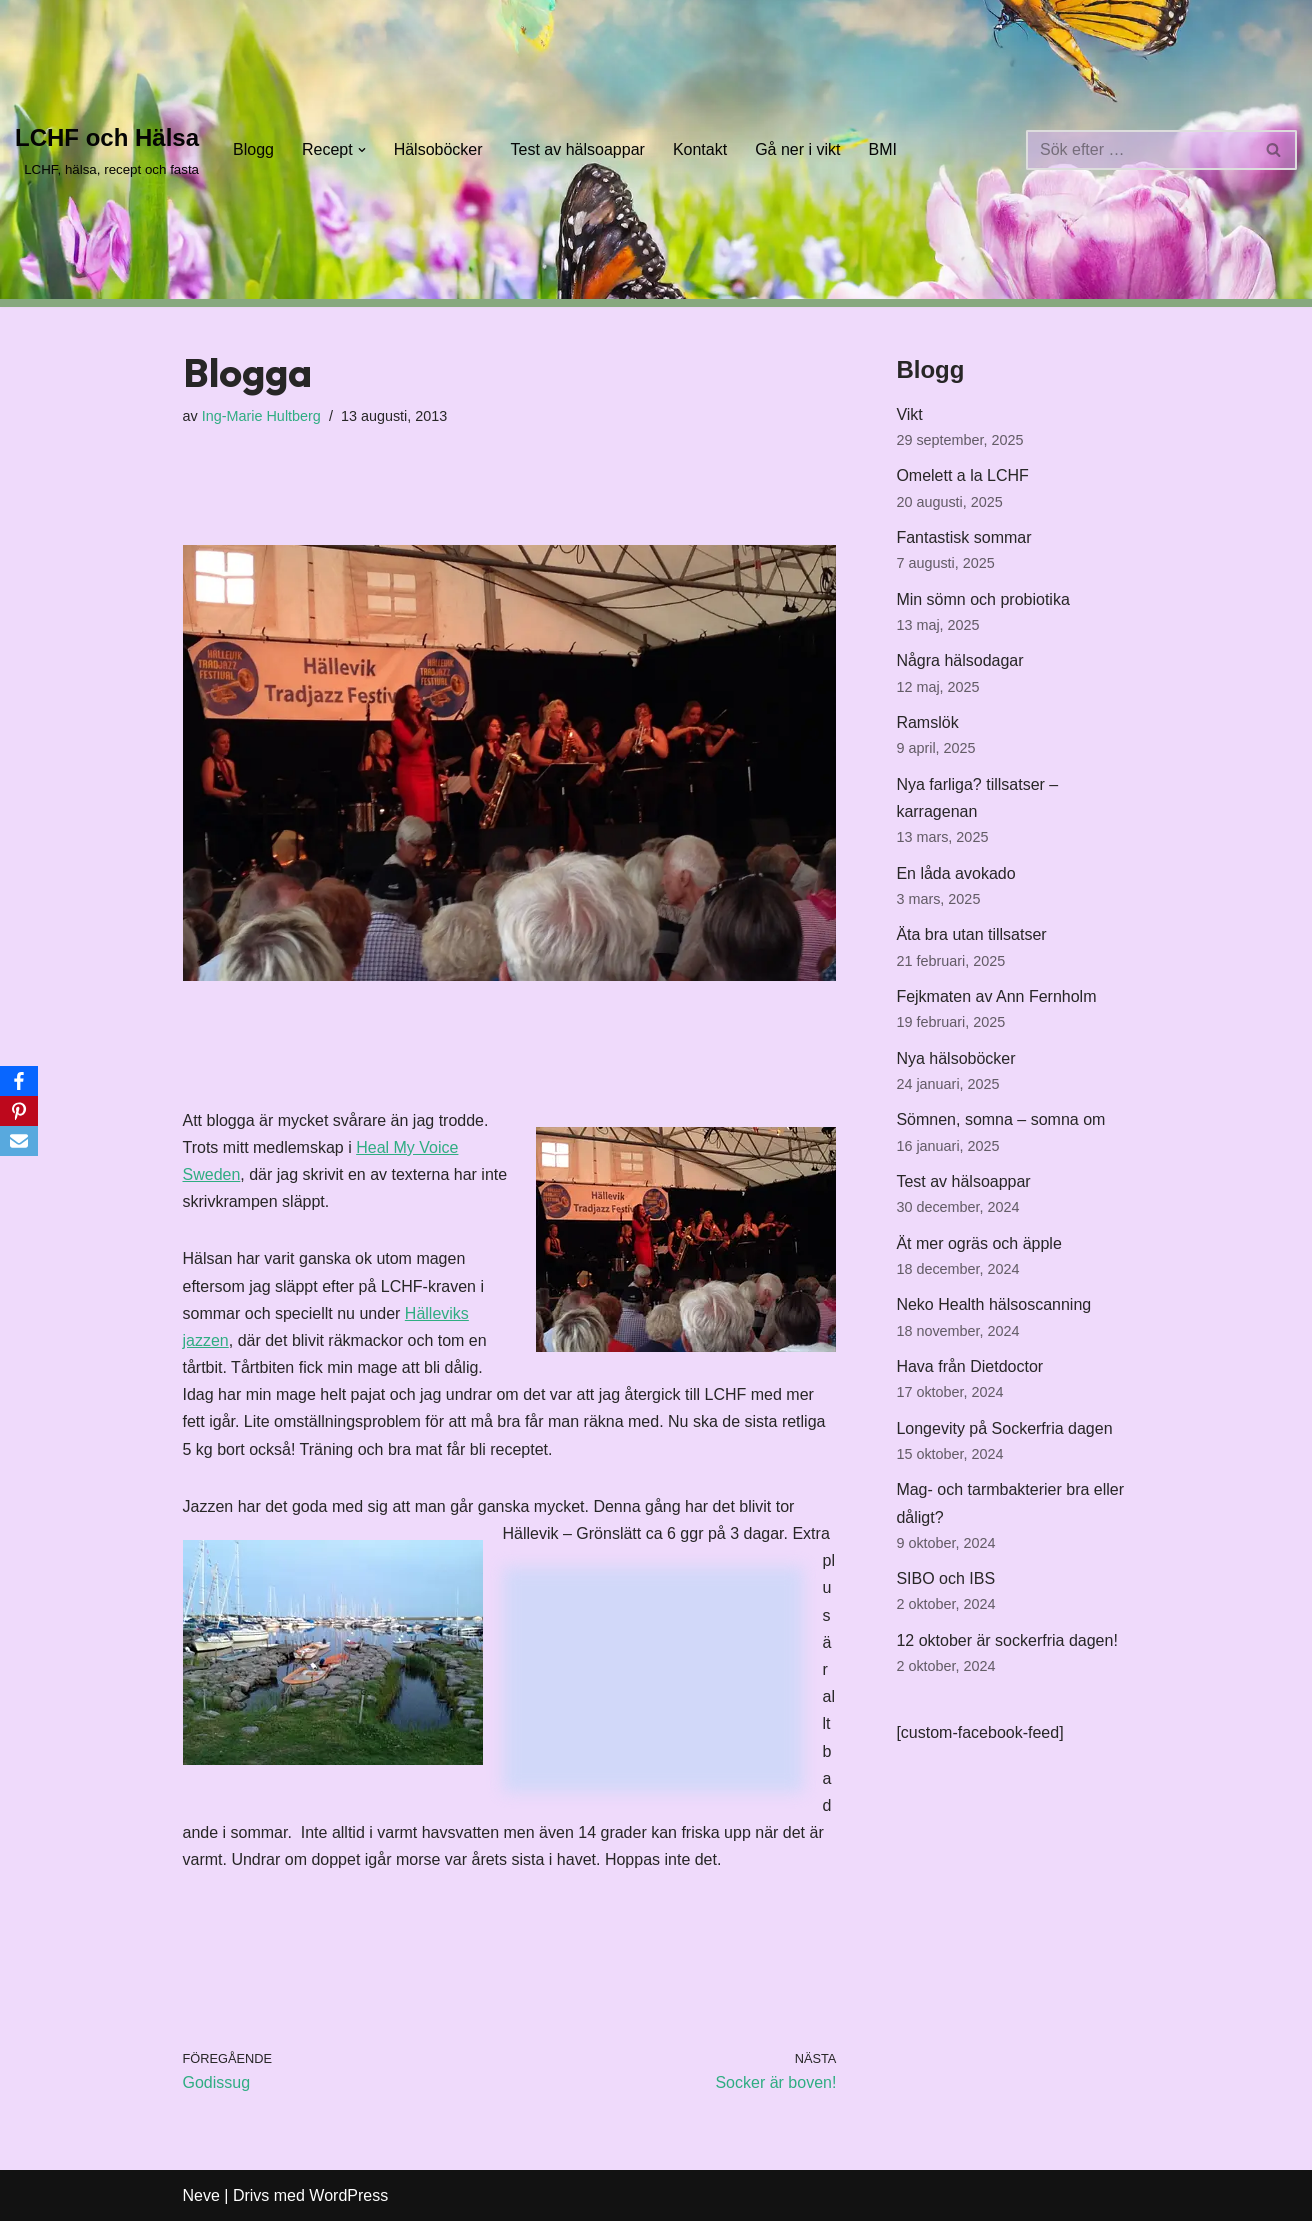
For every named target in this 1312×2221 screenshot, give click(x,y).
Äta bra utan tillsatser (971, 934)
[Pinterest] (19, 1111)
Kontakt (700, 149)
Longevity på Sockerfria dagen (1004, 1428)
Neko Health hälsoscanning (993, 1304)
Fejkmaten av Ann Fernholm (996, 996)
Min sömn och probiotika (982, 599)
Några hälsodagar (959, 660)
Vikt (909, 414)
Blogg (253, 149)
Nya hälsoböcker (955, 1058)
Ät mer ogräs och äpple (978, 1243)
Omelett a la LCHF (962, 475)
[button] (362, 150)
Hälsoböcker (438, 149)
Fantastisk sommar (963, 537)
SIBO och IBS (945, 1578)
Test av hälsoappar (578, 149)
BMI (883, 149)
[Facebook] (19, 1081)
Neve (201, 2195)
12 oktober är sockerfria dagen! (1006, 1640)
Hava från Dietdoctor (969, 1366)
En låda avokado (955, 873)
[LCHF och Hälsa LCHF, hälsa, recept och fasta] (107, 149)
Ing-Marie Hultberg (261, 416)
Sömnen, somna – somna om (1000, 1119)
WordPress (348, 2195)
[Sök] (1139, 150)
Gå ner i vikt (797, 149)
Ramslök (927, 722)
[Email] (19, 1141)
